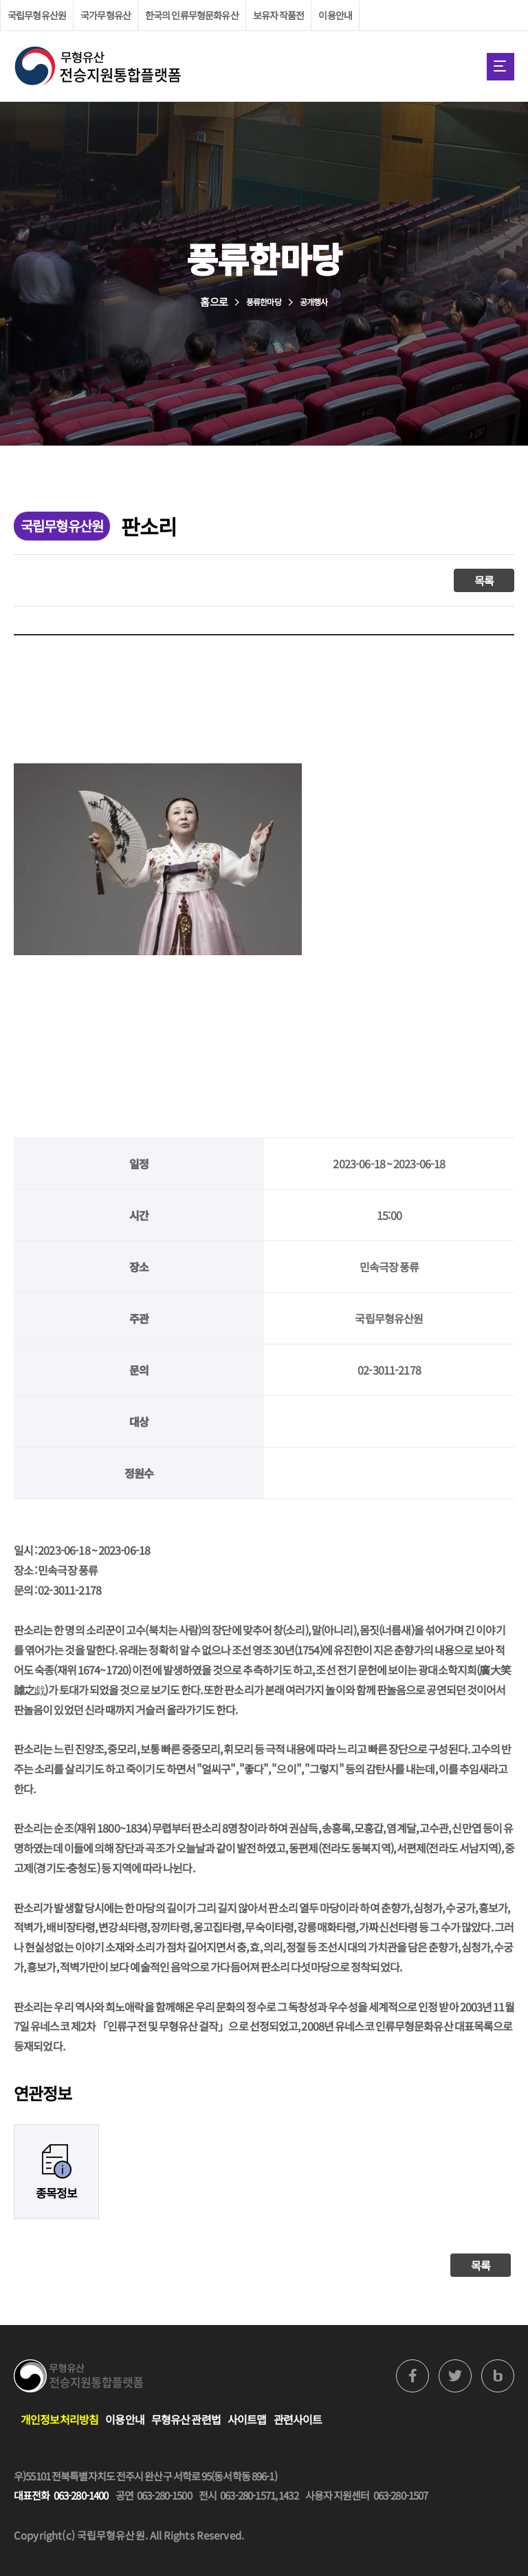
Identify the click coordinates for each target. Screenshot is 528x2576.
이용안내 (335, 15)
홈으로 (213, 301)
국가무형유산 (105, 15)
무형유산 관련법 (186, 2419)
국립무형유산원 (37, 15)
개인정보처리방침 (59, 2419)
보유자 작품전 (279, 15)
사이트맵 (247, 2419)
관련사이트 (298, 2419)
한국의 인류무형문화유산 (192, 15)
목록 (484, 580)
